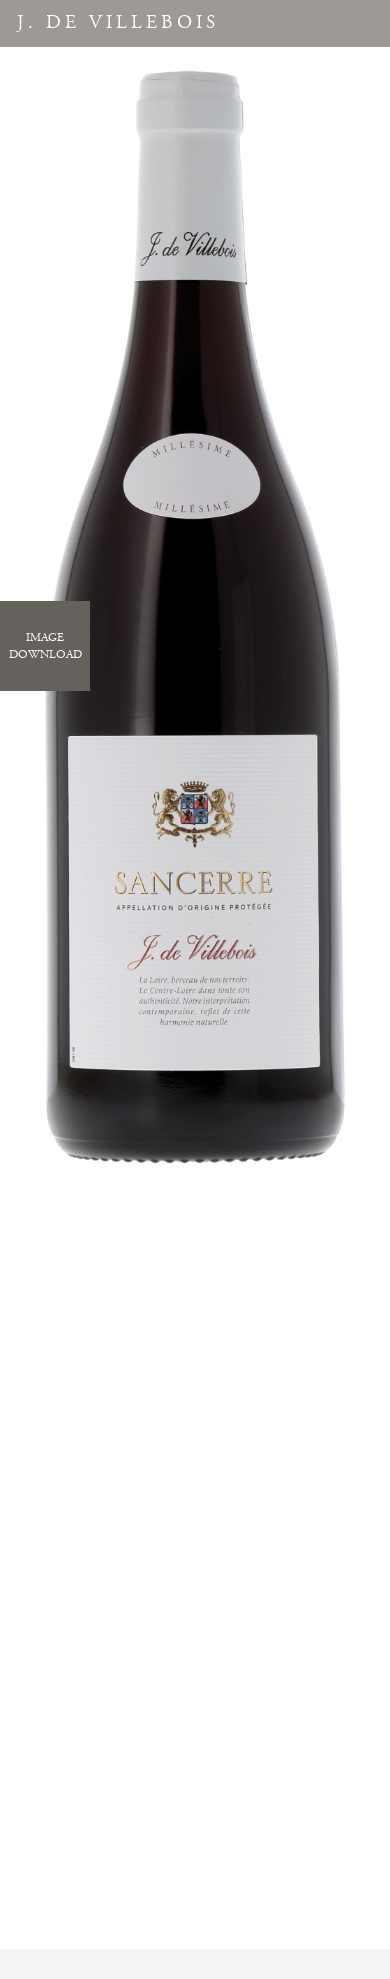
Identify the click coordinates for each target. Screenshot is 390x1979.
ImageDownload (45, 646)
